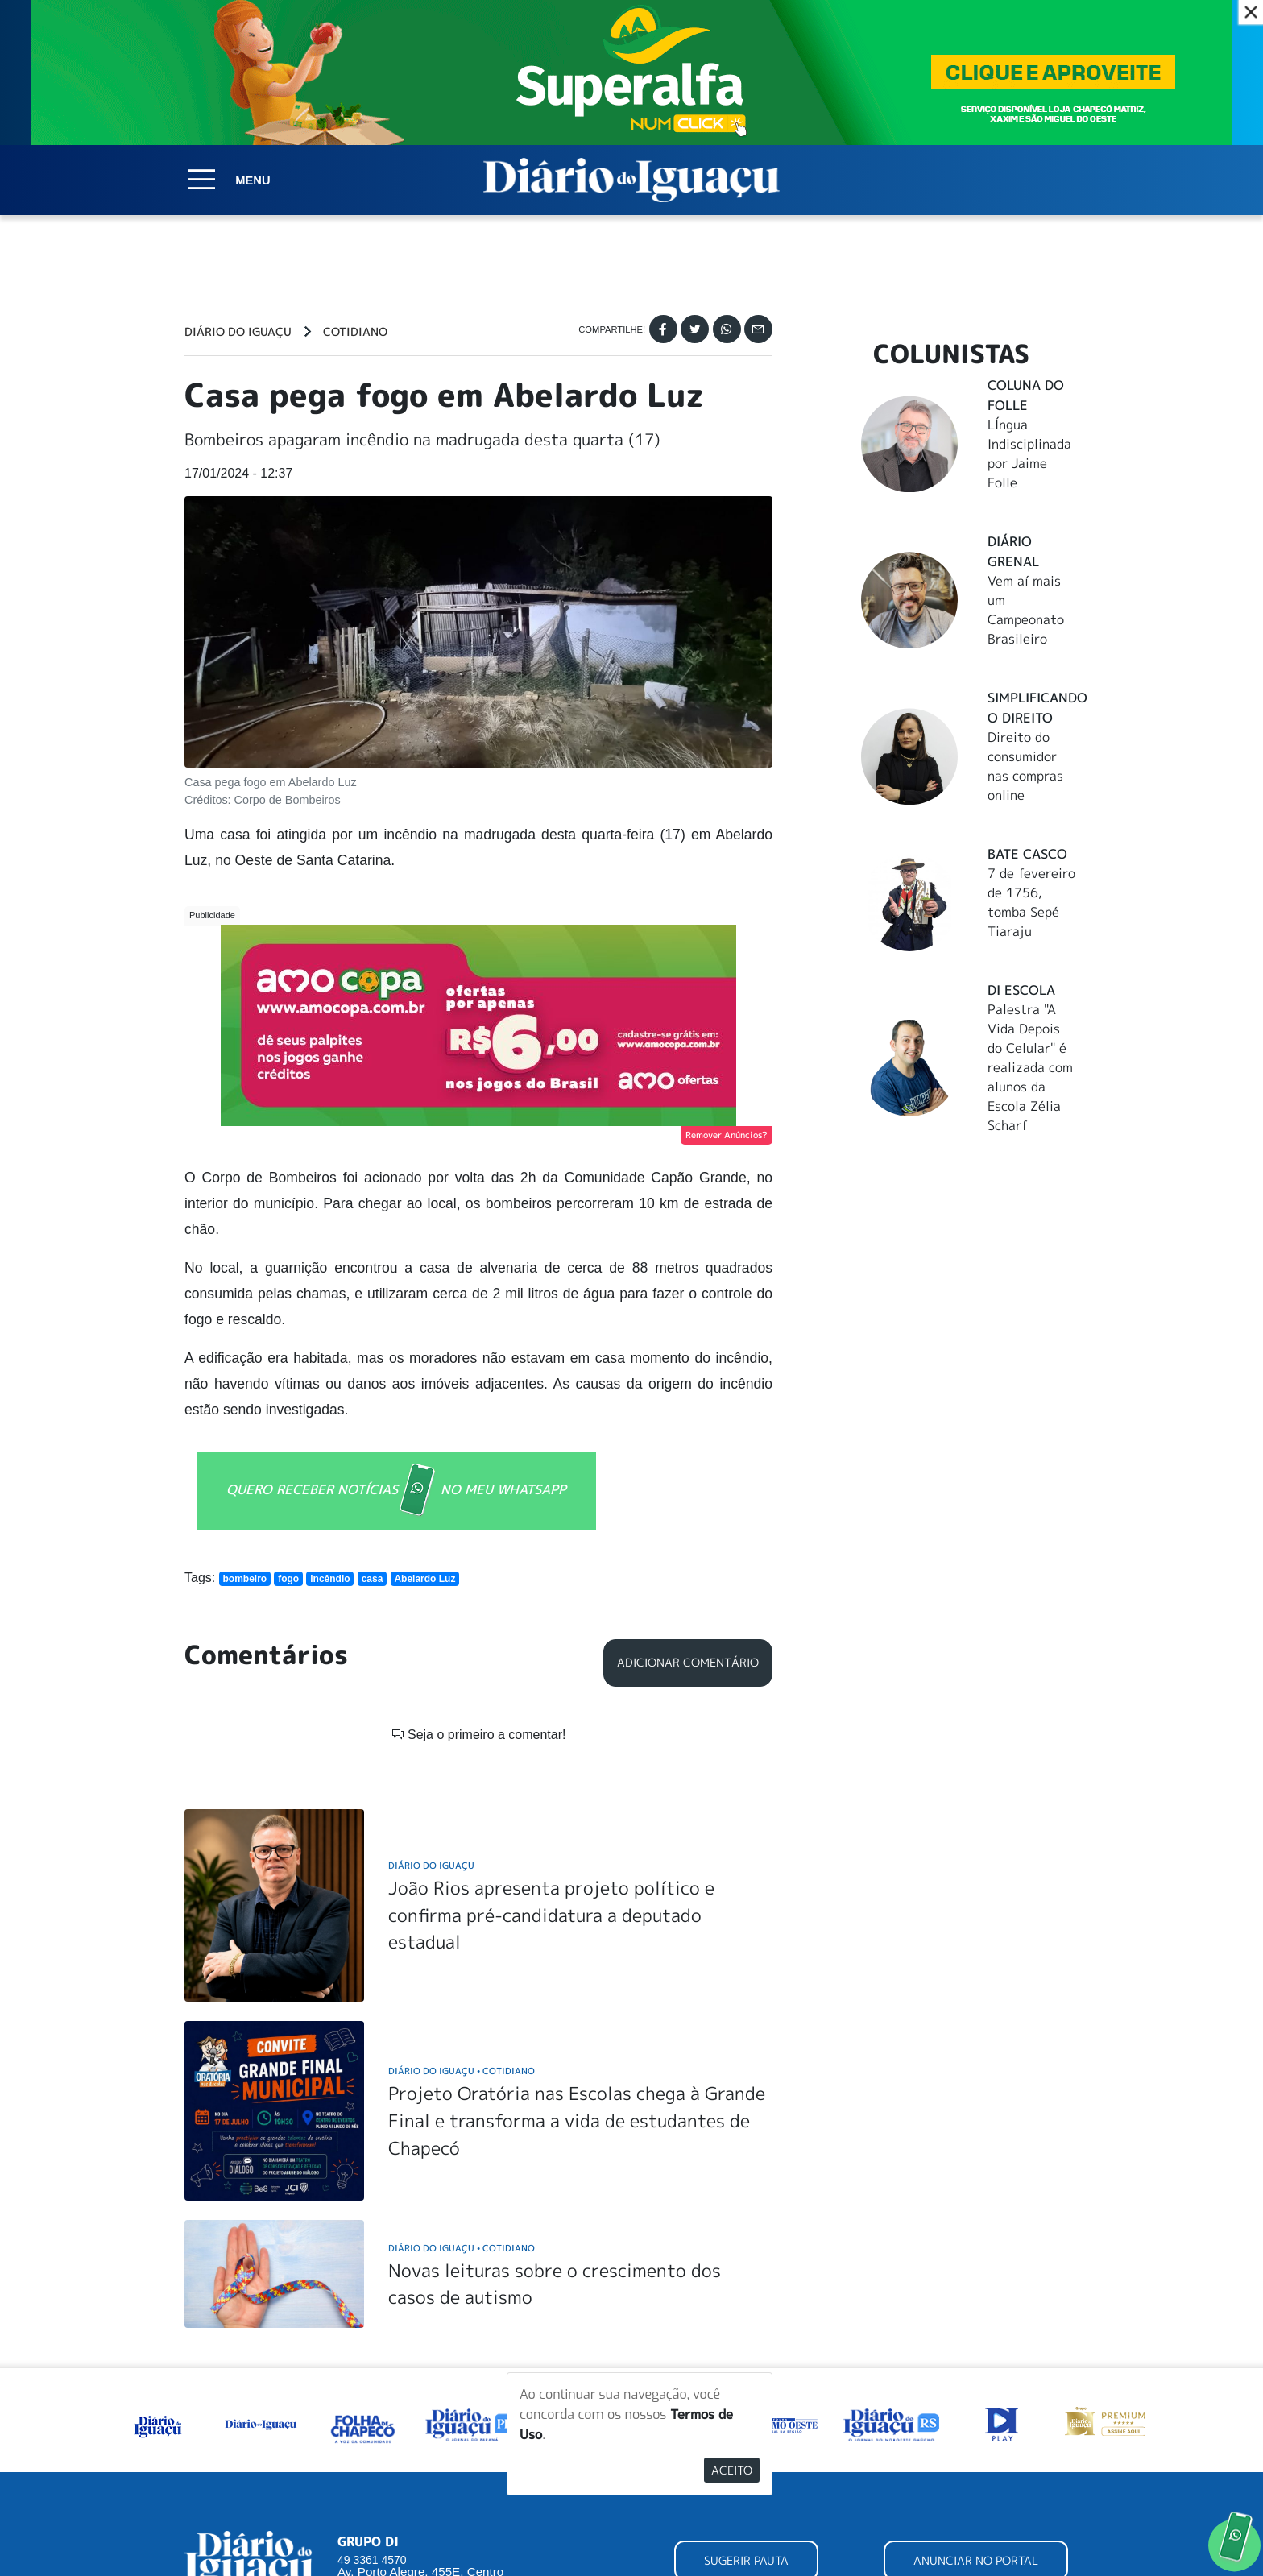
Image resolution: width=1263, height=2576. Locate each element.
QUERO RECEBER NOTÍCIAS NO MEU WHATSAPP (396, 1490)
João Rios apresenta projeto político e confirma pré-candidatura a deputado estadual (551, 1914)
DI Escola (1021, 990)
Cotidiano (355, 332)
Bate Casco (1027, 854)
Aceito (731, 2470)
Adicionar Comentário (688, 1663)
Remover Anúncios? (726, 1135)
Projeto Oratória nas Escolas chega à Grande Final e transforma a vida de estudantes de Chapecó (576, 2120)
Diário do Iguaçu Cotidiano (461, 2071)
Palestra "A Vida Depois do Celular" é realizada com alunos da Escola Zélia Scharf (1030, 1067)
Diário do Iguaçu (238, 332)
